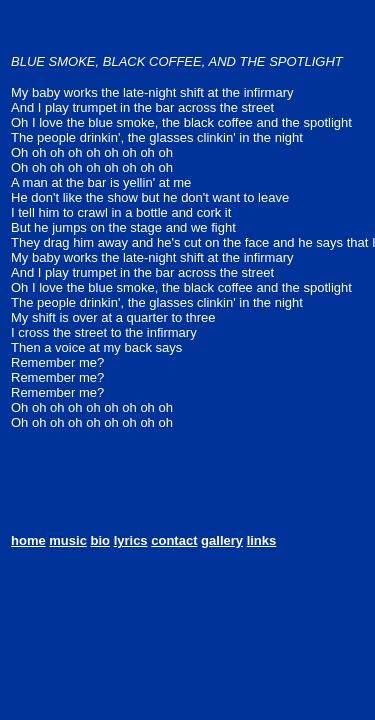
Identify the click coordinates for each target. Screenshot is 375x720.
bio (101, 540)
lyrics (131, 540)
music (68, 540)
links (262, 540)
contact (174, 540)
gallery (222, 540)
